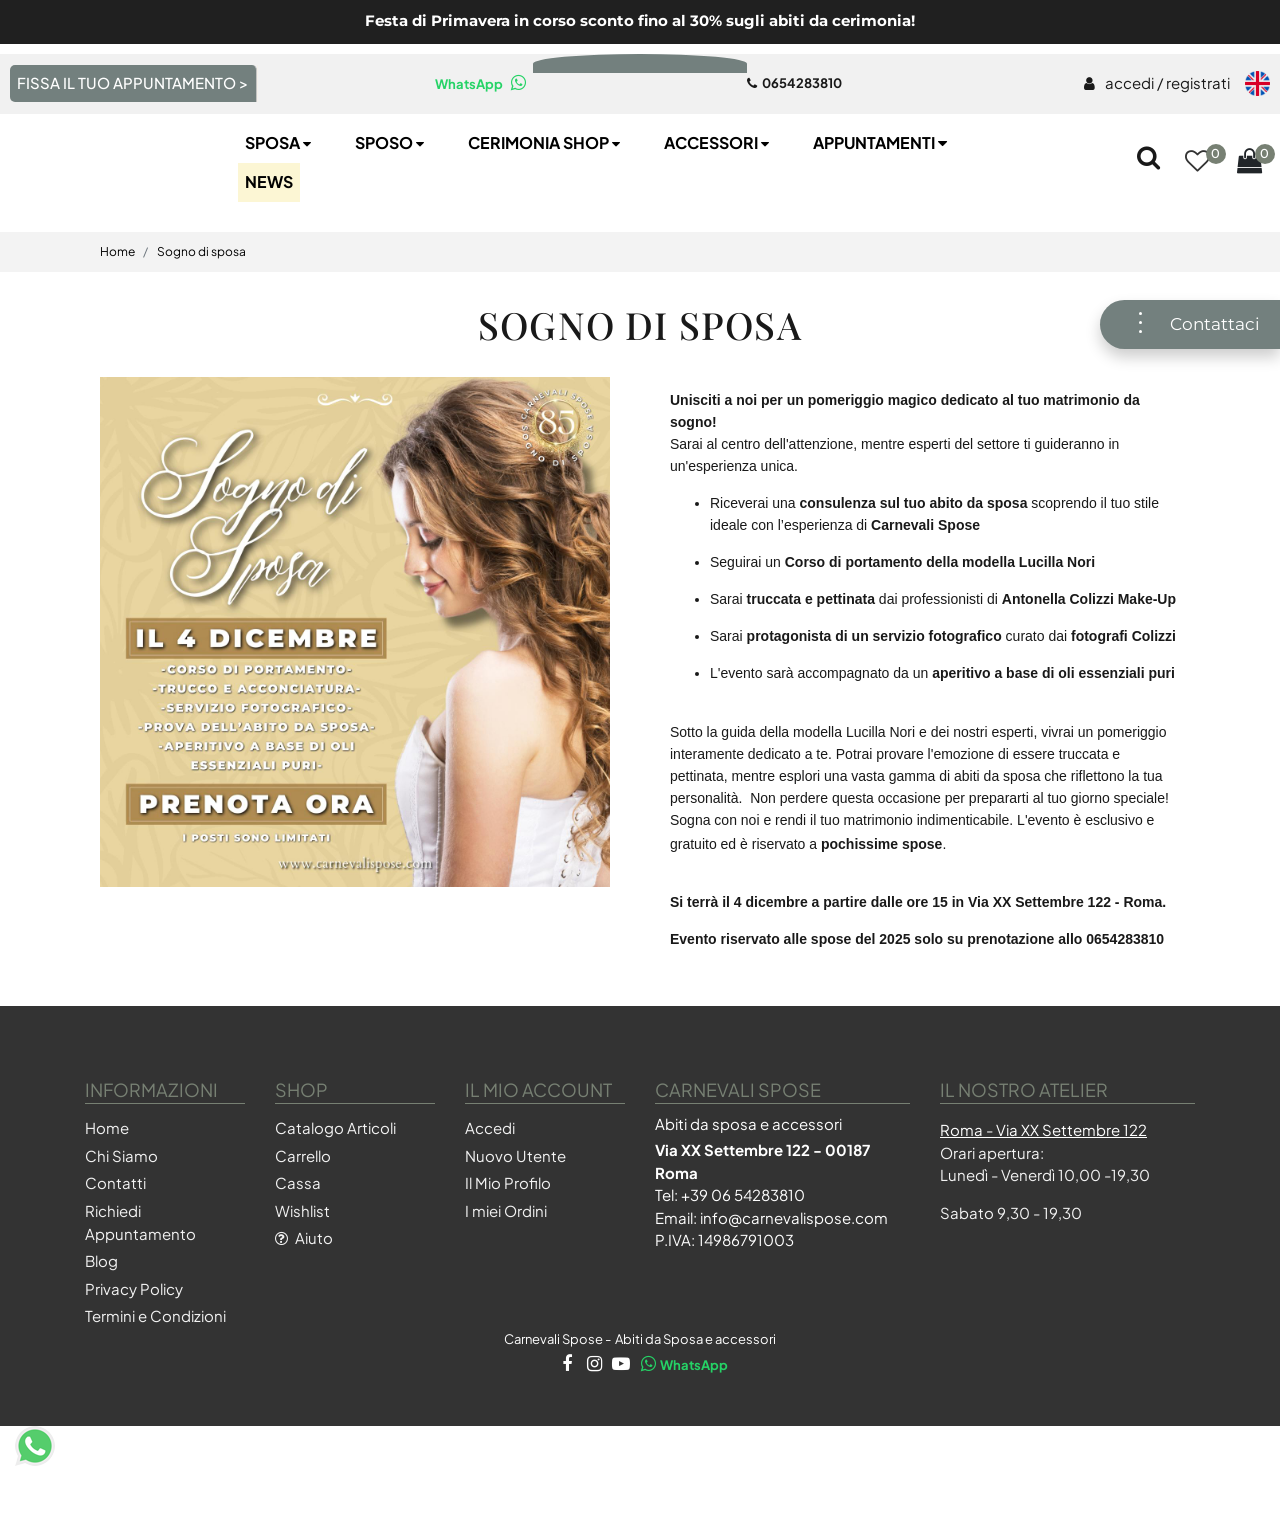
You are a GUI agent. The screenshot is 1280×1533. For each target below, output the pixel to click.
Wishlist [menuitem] (302, 1277)
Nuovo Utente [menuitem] (515, 1222)
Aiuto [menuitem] (304, 1305)
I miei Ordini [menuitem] (506, 1277)
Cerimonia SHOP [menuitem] (546, 209)
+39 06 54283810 (743, 1261)
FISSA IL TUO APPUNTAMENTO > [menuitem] (132, 82)
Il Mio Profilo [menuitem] (508, 1250)
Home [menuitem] (107, 1195)
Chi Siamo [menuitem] (121, 1222)
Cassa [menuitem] (298, 1250)
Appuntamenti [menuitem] (882, 209)
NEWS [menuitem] (269, 248)
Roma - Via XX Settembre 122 (1043, 1196)
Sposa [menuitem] (280, 209)
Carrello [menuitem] (303, 1222)
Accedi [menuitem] (490, 1195)
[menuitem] (1157, 84)
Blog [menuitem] (101, 1328)
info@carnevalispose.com (794, 1284)
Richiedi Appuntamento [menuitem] (140, 1289)
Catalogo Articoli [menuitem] (335, 1195)
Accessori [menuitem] (718, 209)
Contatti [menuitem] (115, 1250)
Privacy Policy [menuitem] (134, 1355)
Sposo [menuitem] (391, 209)
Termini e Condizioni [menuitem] (155, 1383)
